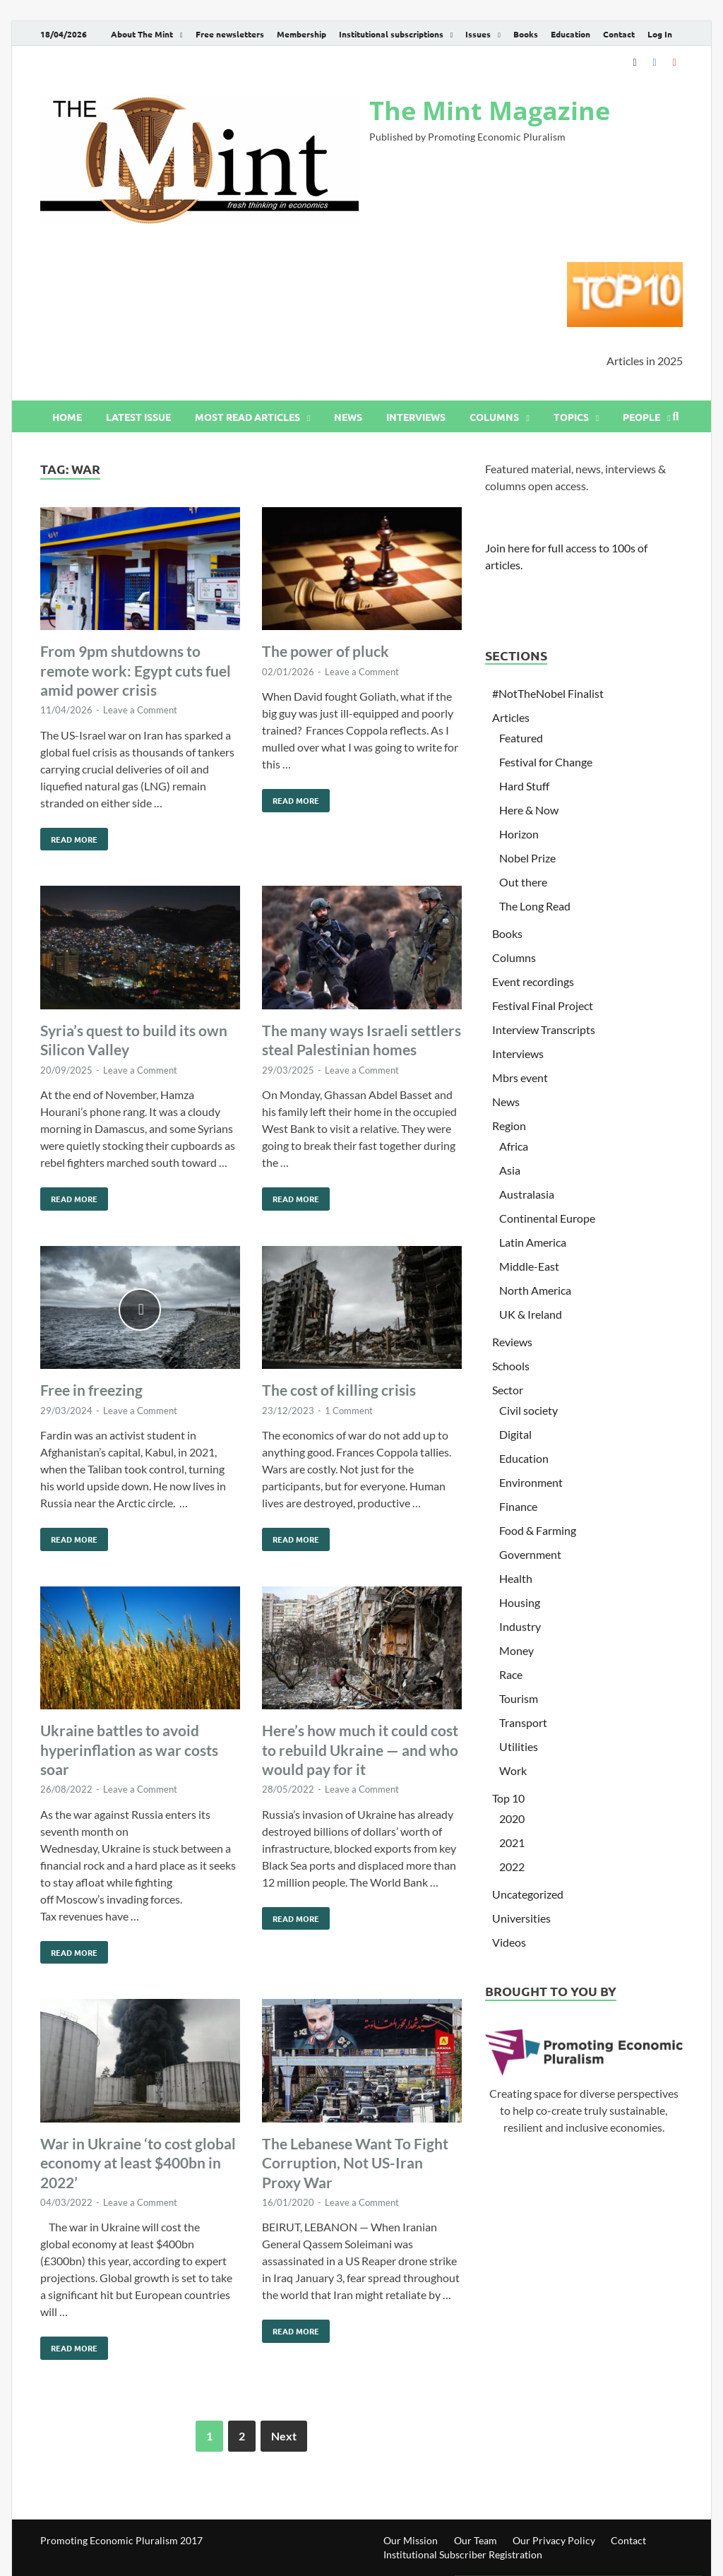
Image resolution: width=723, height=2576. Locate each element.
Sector (507, 1389)
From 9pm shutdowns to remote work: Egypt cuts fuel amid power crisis (135, 670)
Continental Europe (547, 1218)
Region (509, 1125)
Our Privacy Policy (554, 2540)
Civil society (528, 1410)
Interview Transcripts (543, 1029)
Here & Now (528, 810)
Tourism (518, 1698)
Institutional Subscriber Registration (462, 2554)
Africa (513, 1146)
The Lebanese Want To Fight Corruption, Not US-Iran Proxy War (355, 2163)
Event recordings (533, 981)
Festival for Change (545, 761)
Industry (520, 1626)
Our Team (475, 2540)
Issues (478, 34)
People (641, 416)
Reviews (512, 1341)
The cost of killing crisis (339, 1390)
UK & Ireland (530, 1314)
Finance (518, 1506)
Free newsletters (230, 34)
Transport (523, 1722)
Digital (515, 1434)
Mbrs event (520, 1077)
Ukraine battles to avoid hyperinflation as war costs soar (129, 1749)
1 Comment (349, 1410)
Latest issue (138, 416)
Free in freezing (91, 1390)
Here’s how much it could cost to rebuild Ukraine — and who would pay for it (360, 1749)
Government (530, 1554)
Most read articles (247, 416)
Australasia (526, 1194)
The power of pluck (325, 651)
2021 (512, 1842)
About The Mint (142, 34)
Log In (659, 34)
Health (515, 1578)
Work (513, 1770)
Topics (571, 416)
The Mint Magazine (489, 110)
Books (525, 34)
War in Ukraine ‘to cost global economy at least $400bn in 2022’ (138, 2163)
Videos (509, 1942)
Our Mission (410, 2540)
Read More (68, 836)
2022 (512, 1866)
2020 (512, 1818)
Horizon (519, 834)
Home (67, 416)
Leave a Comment (140, 710)
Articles (511, 717)
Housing (519, 1602)
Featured (521, 737)
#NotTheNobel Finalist (548, 693)
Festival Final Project (542, 1005)
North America (535, 1290)
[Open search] (675, 416)
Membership (301, 34)
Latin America (532, 1242)
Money (516, 1650)
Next (284, 2436)
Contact (619, 34)
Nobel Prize (527, 858)
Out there (523, 882)
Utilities (518, 1746)
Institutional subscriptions (391, 34)
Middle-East (529, 1266)
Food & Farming (537, 1530)
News (348, 416)
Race (510, 1674)
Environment (531, 1482)
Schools (511, 1365)
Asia (509, 1170)
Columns (494, 416)
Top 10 (508, 1798)
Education (570, 34)
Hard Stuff (524, 786)
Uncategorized (527, 1894)
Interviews (416, 416)
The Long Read (534, 906)
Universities (521, 1918)
